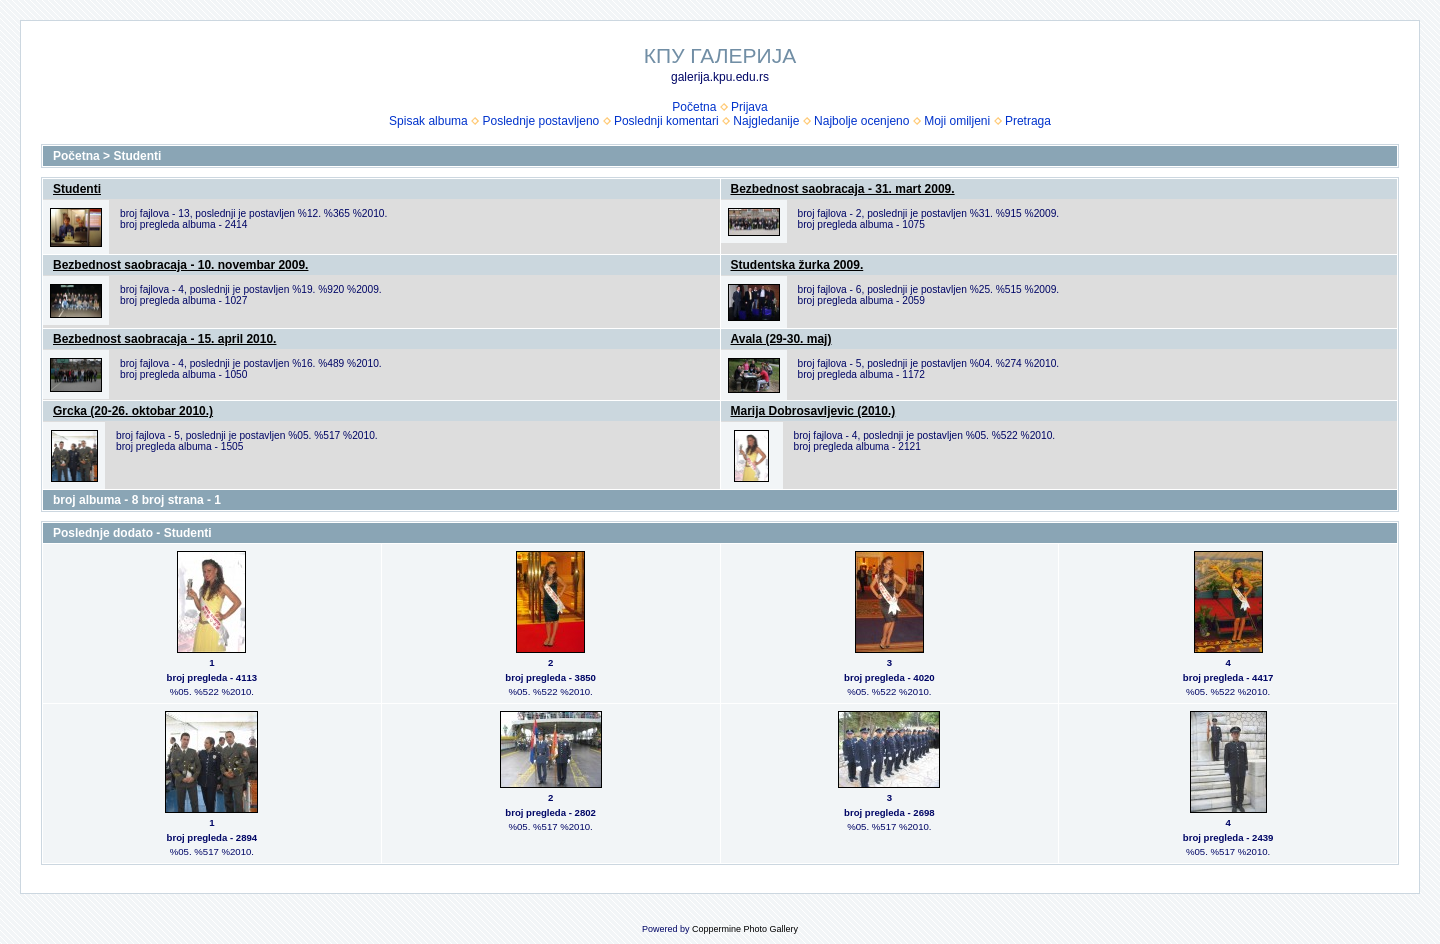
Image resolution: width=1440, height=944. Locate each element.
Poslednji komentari (666, 121)
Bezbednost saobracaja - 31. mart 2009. (843, 189)
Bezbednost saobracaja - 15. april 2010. (164, 339)
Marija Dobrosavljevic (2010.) (813, 411)
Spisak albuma (428, 121)
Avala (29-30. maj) (781, 339)
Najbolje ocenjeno (861, 121)
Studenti (137, 156)
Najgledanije (766, 121)
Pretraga (1028, 121)
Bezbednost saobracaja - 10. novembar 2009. (180, 265)
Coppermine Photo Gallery (745, 929)
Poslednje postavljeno (540, 121)
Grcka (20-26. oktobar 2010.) (133, 411)
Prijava (749, 107)
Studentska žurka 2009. (797, 265)
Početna (694, 107)
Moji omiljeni (957, 121)
